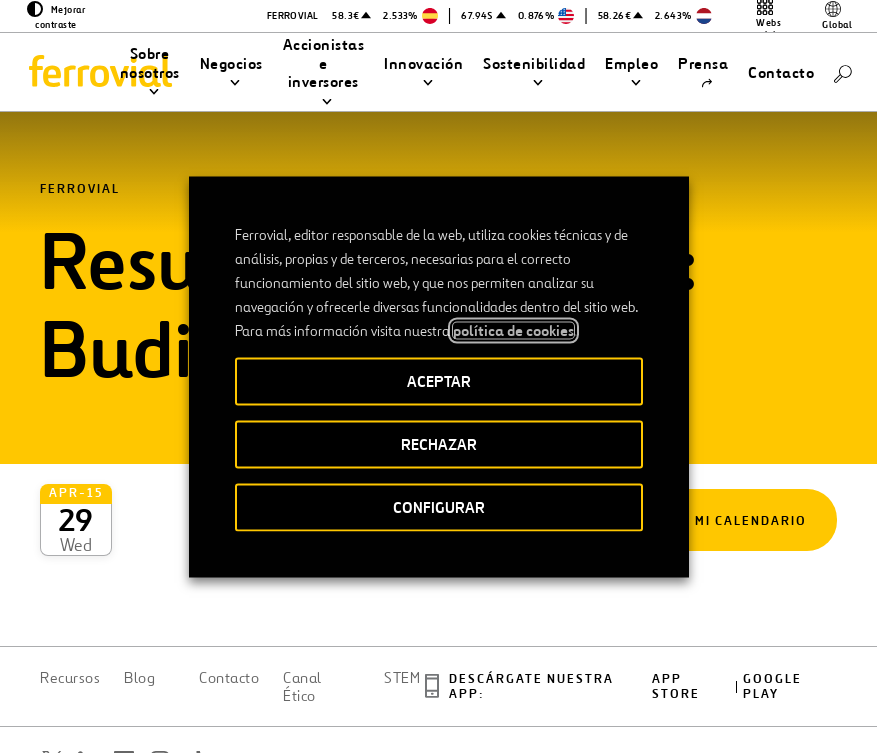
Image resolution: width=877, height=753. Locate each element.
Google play (772, 617)
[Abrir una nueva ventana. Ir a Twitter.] (52, 690)
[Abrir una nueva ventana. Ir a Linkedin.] (88, 690)
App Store (676, 617)
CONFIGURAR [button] (439, 506)
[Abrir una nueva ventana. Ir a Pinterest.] (64, 714)
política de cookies (513, 330)
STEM (402, 608)
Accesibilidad (353, 697)
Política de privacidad (552, 705)
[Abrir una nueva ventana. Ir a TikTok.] (196, 690)
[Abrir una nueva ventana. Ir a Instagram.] (160, 690)
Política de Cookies (676, 705)
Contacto (229, 608)
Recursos (70, 608)
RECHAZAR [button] (439, 443)
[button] (150, 73)
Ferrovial (80, 189)
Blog (139, 608)
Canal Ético (302, 617)
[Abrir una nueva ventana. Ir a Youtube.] (100, 714)
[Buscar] (843, 72)
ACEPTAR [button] (439, 380)
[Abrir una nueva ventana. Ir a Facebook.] (124, 690)
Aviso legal (451, 705)
